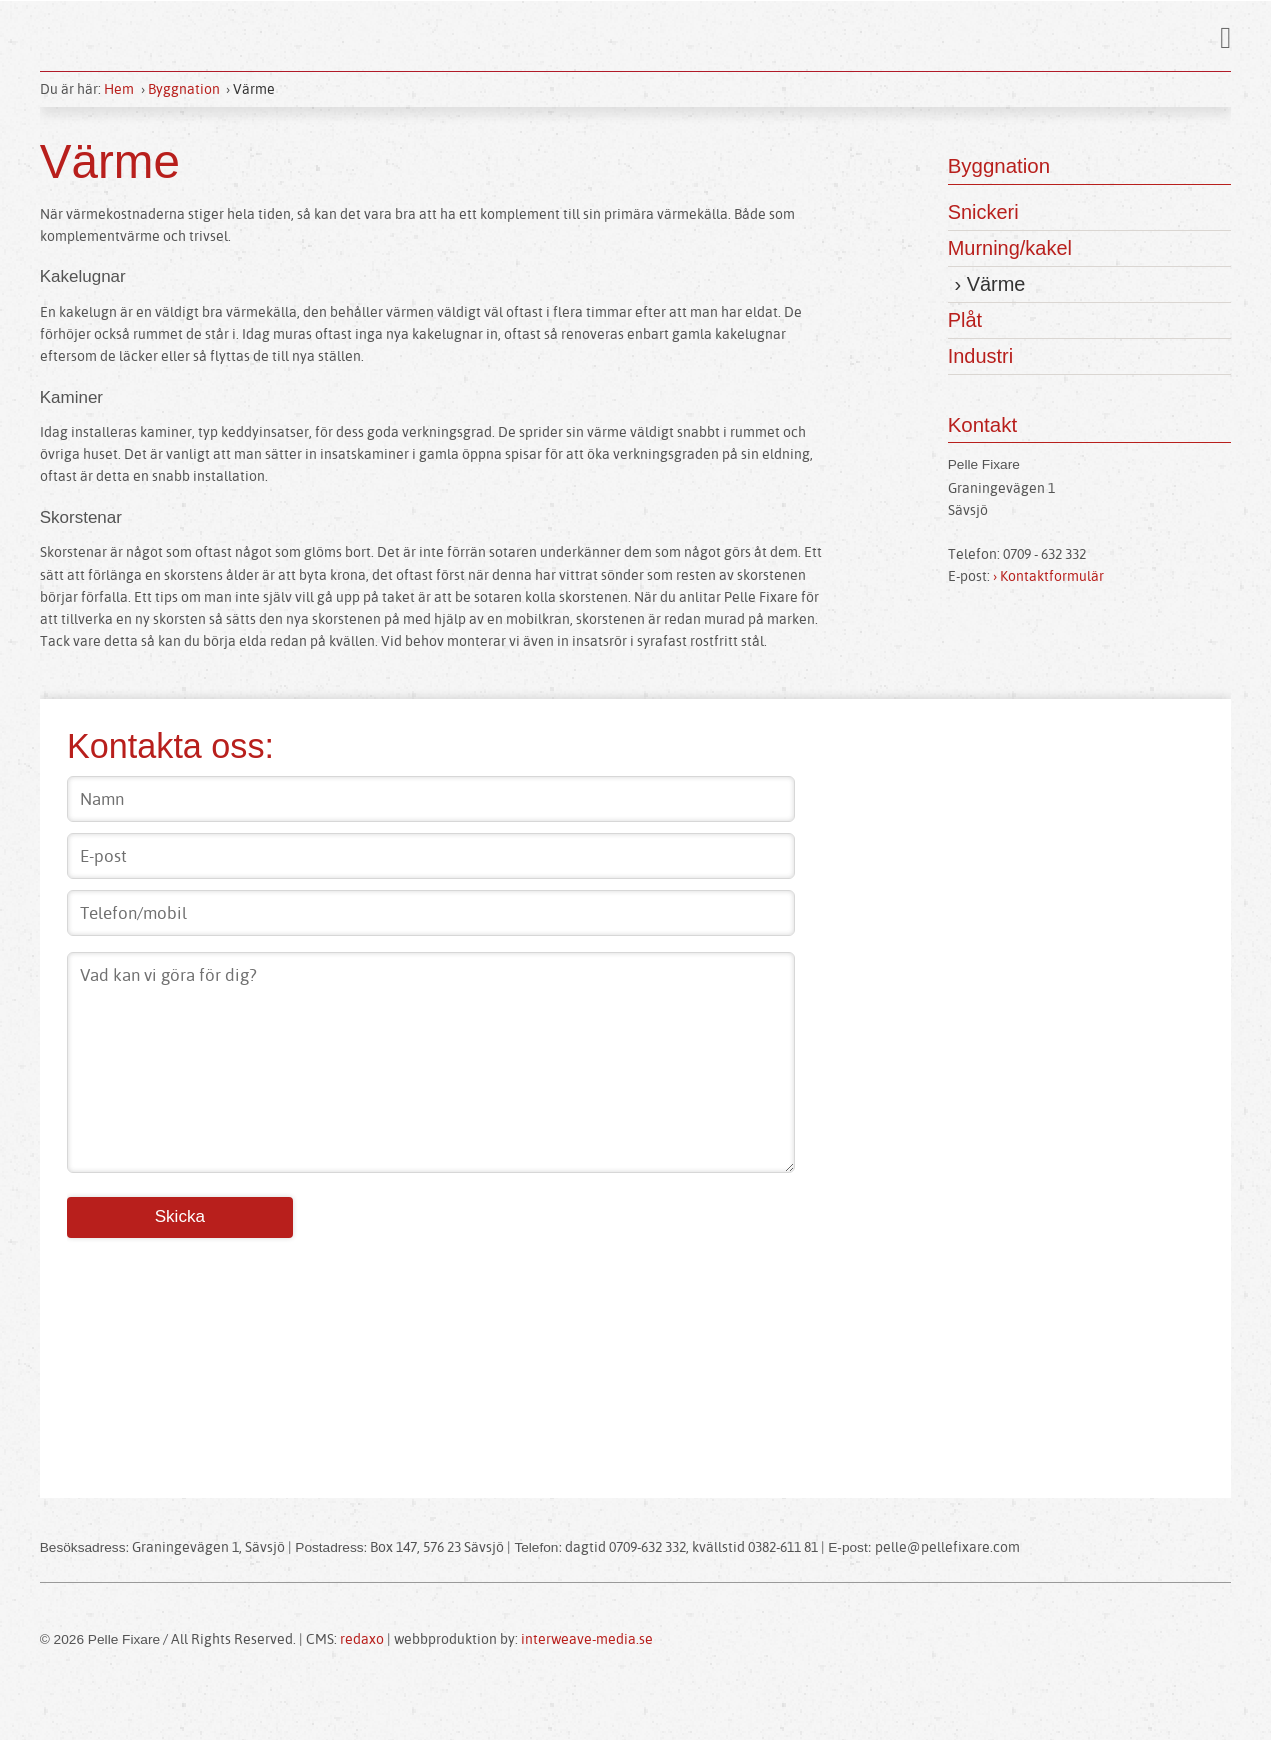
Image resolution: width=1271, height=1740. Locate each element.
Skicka (181, 1218)
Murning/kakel (1010, 251)
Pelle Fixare (650, 37)
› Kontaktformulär (1052, 582)
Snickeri (983, 213)
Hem (119, 89)
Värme (254, 89)
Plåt (965, 325)
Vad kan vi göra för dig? (430, 1062)
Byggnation (184, 89)
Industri (981, 363)
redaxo (363, 1642)
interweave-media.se (590, 1642)
